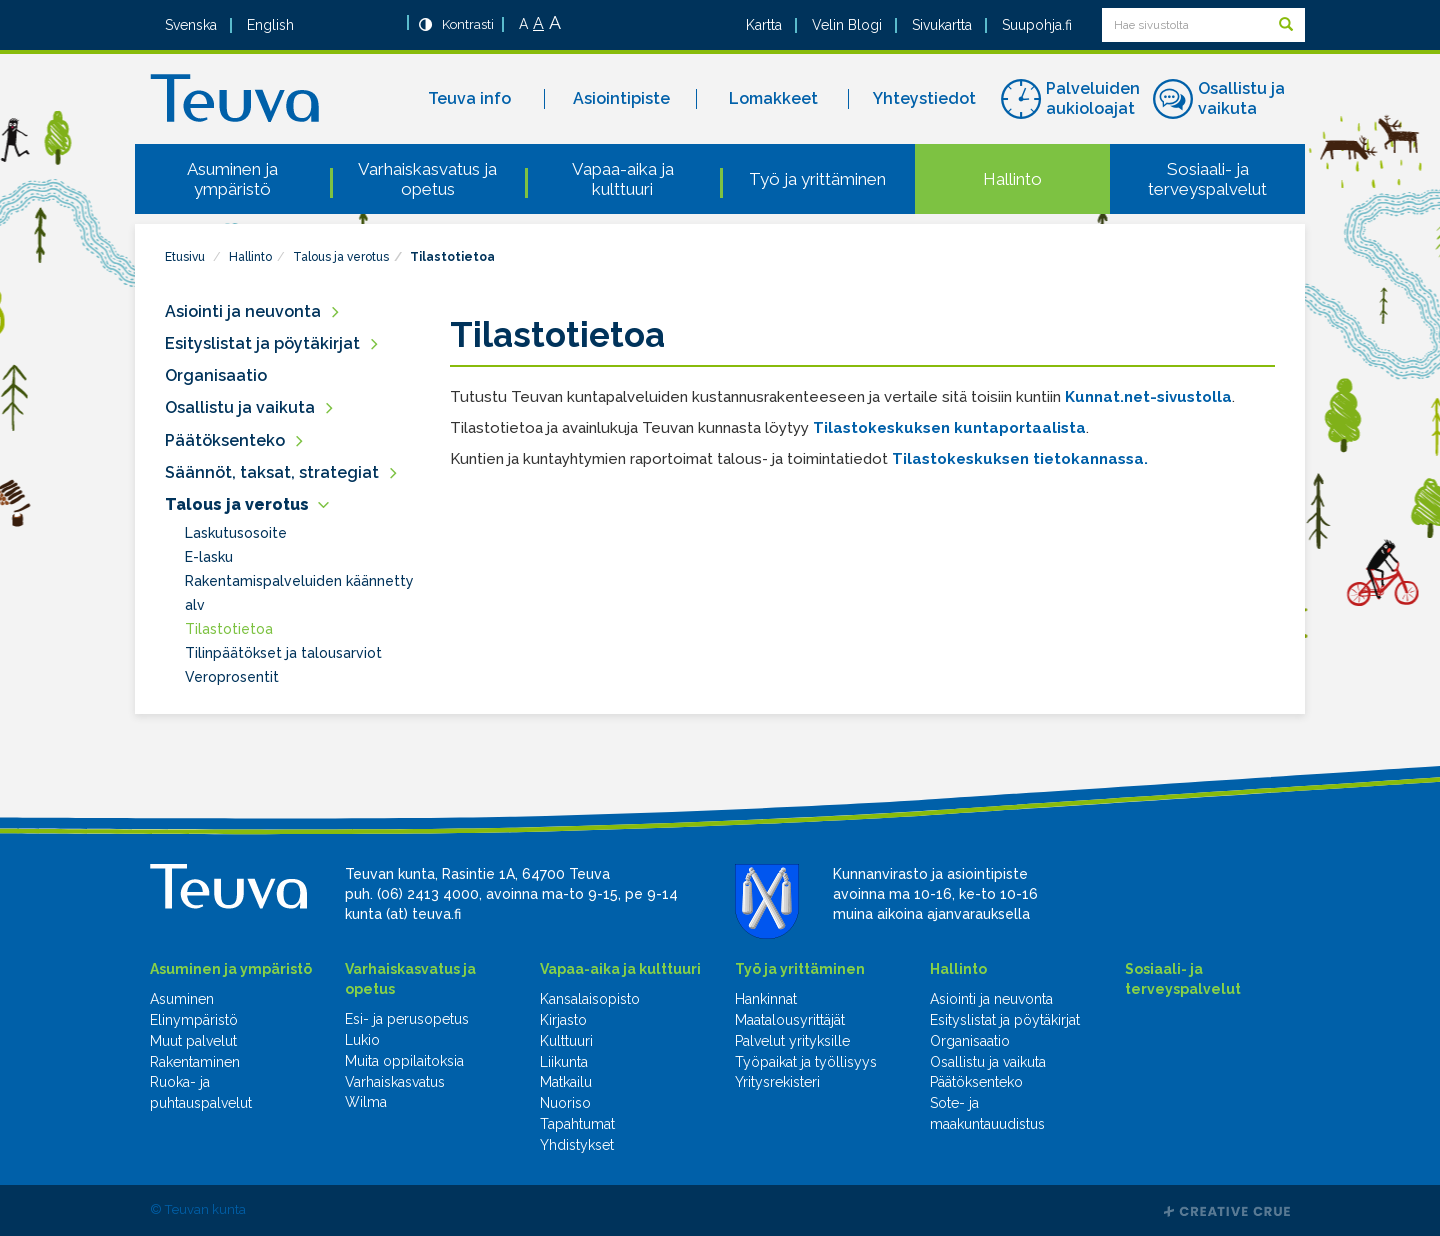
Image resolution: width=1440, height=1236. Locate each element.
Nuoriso (565, 1103)
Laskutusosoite (236, 533)
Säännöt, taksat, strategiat (272, 472)
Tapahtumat (577, 1124)
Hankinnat (766, 999)
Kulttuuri (566, 1041)
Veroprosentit (232, 677)
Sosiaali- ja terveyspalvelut (1207, 179)
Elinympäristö (194, 1020)
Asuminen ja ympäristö (232, 179)
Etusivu (185, 257)
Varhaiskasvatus (395, 1082)
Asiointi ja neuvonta (243, 311)
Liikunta (564, 1062)
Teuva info (469, 98)
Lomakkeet (773, 98)
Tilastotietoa (452, 257)
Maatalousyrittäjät (790, 1020)
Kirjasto (563, 1020)
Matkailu (566, 1082)
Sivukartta (942, 25)
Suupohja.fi (1037, 25)
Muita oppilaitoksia (404, 1061)
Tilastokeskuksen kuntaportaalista (949, 428)
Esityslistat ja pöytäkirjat (262, 343)
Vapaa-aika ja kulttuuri (623, 179)
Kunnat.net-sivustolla (1148, 397)
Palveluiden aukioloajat (1093, 98)
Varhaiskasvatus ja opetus (427, 179)
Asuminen (182, 999)
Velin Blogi (847, 25)
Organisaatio (216, 375)
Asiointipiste (621, 98)
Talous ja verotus (341, 257)
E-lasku (209, 557)
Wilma (366, 1102)
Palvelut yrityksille (792, 1041)
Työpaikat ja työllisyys (806, 1062)
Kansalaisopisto (590, 999)
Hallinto (1012, 179)
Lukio (362, 1040)
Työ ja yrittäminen (817, 179)
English (270, 25)
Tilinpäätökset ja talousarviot (283, 653)
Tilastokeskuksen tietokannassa (1018, 459)
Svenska (191, 25)
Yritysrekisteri (777, 1082)
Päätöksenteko (225, 440)
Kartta (764, 25)
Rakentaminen (195, 1062)
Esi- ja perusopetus (407, 1019)
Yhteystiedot (924, 98)
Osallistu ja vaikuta (1241, 98)
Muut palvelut (193, 1041)
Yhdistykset (577, 1145)
